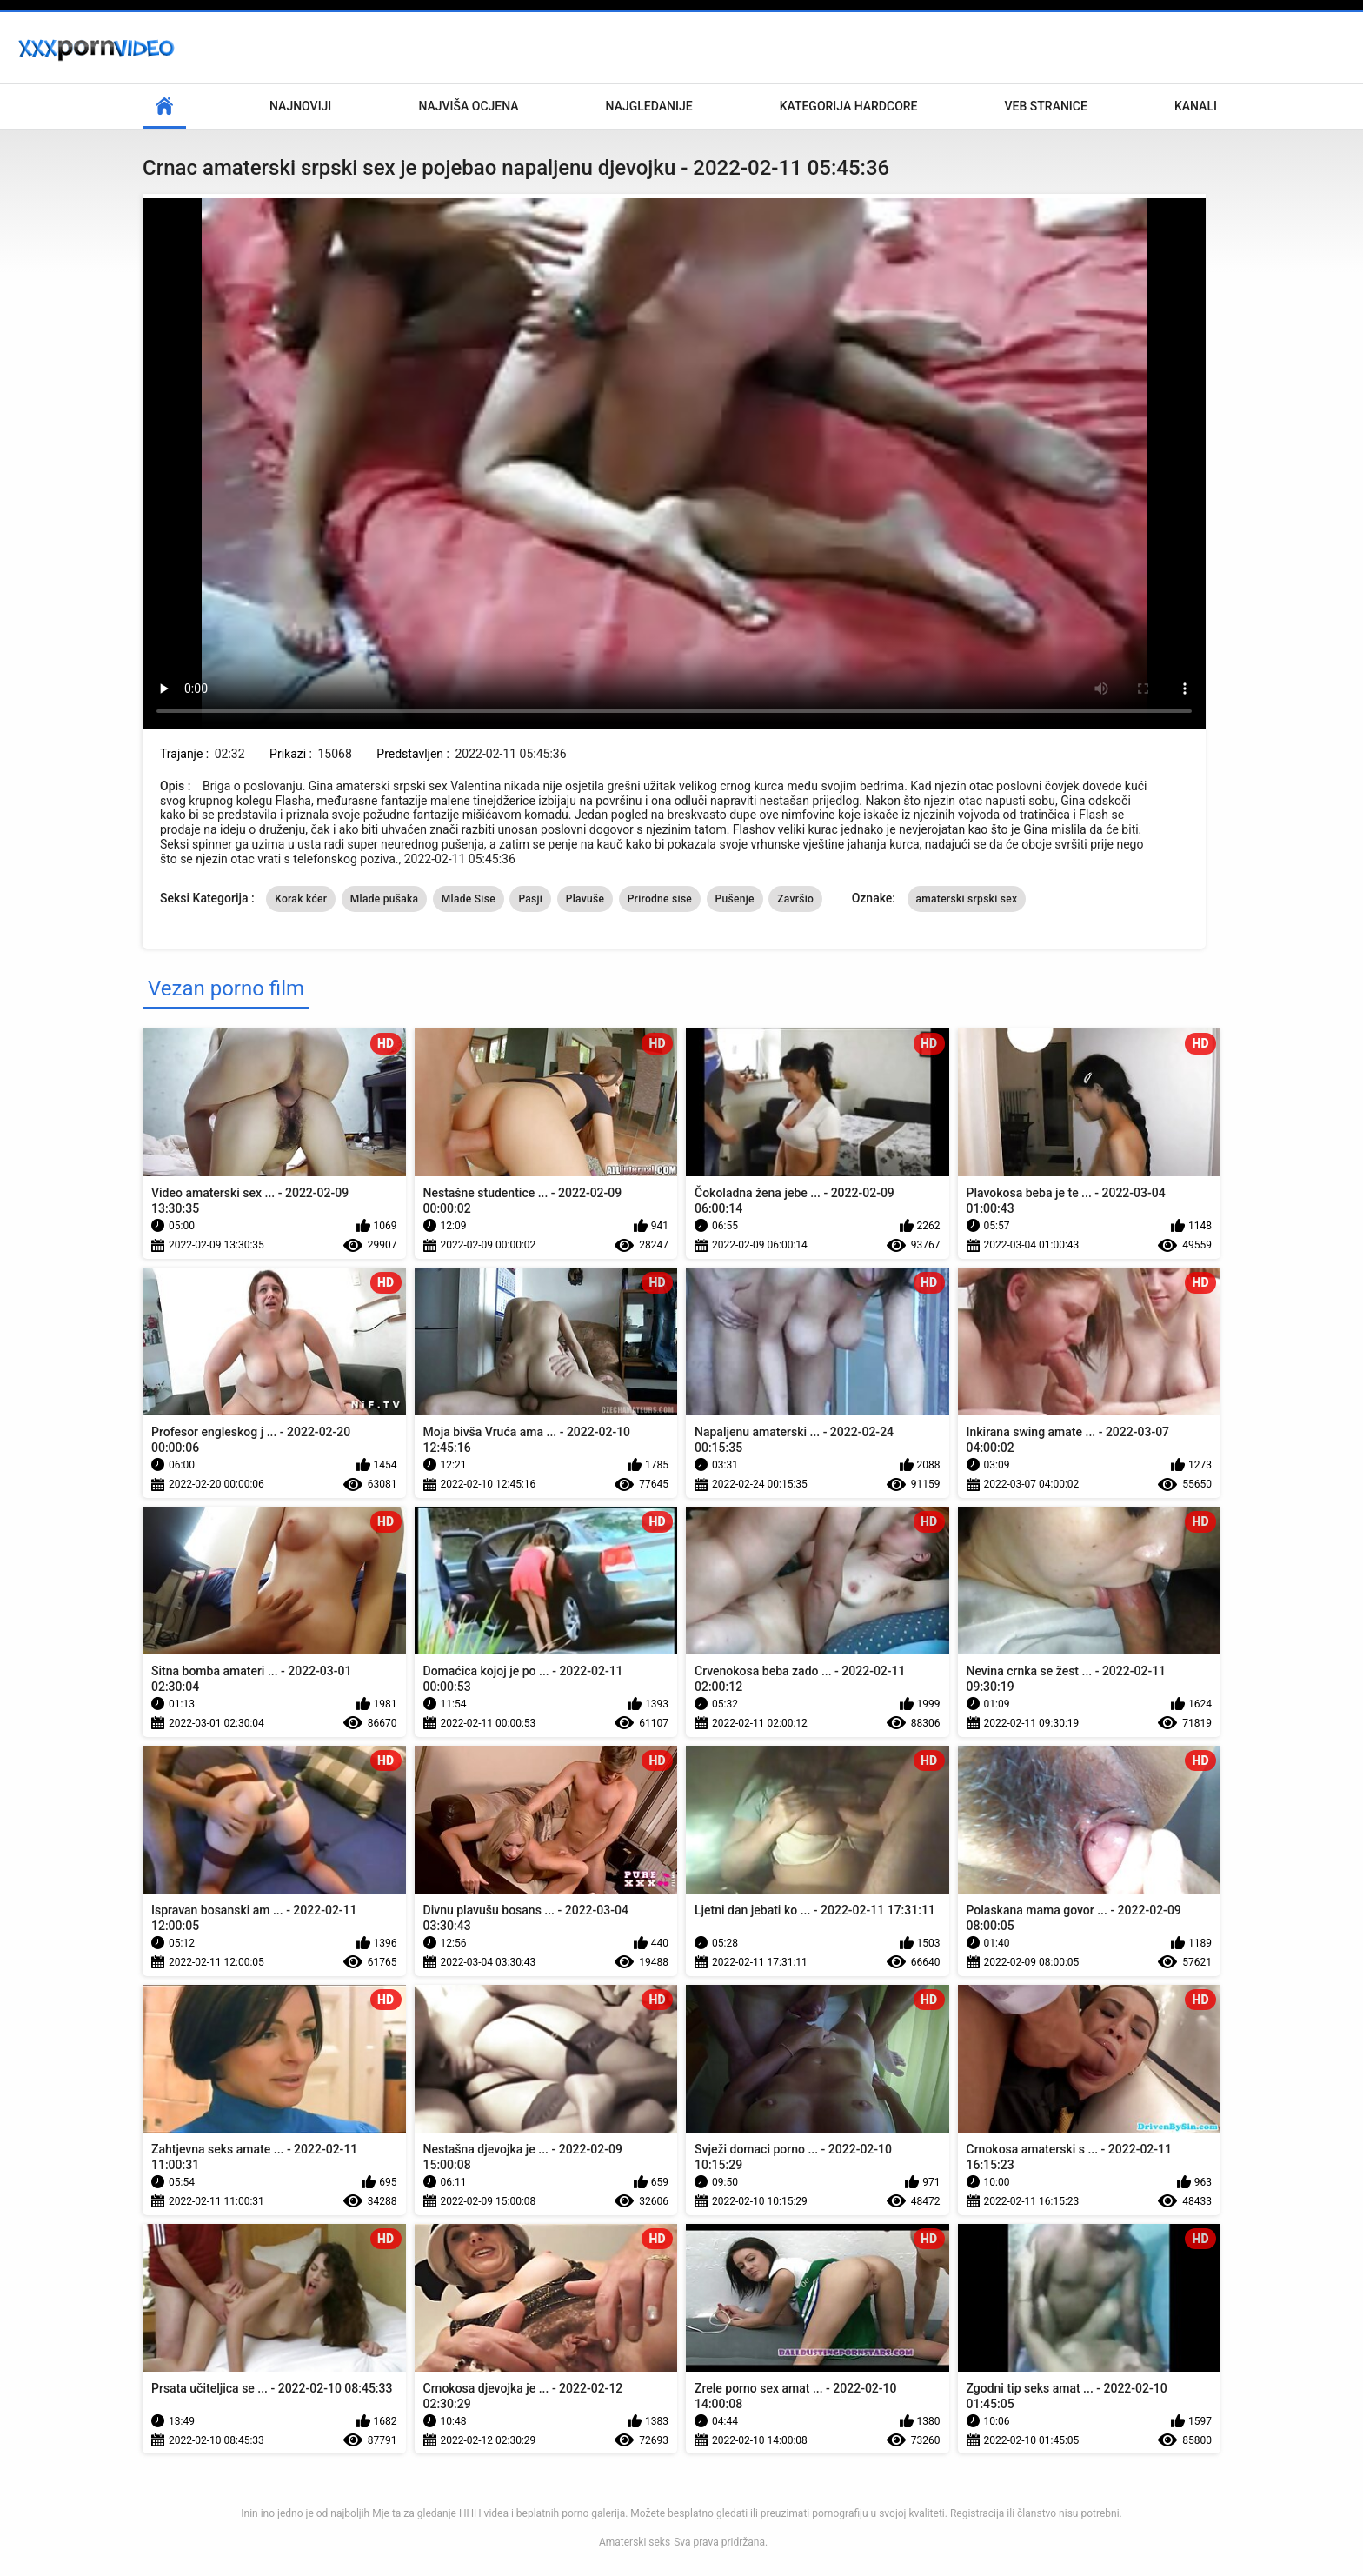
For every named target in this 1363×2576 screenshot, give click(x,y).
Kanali (1195, 106)
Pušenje (735, 899)
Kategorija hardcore (849, 106)
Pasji (530, 899)
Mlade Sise (468, 899)
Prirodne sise (660, 899)
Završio (795, 899)
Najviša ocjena (468, 106)
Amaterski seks (634, 2542)
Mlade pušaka (384, 899)
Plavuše (585, 899)
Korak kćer (301, 899)
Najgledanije (649, 106)
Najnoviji (300, 106)
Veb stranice (1046, 106)
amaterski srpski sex (967, 899)
